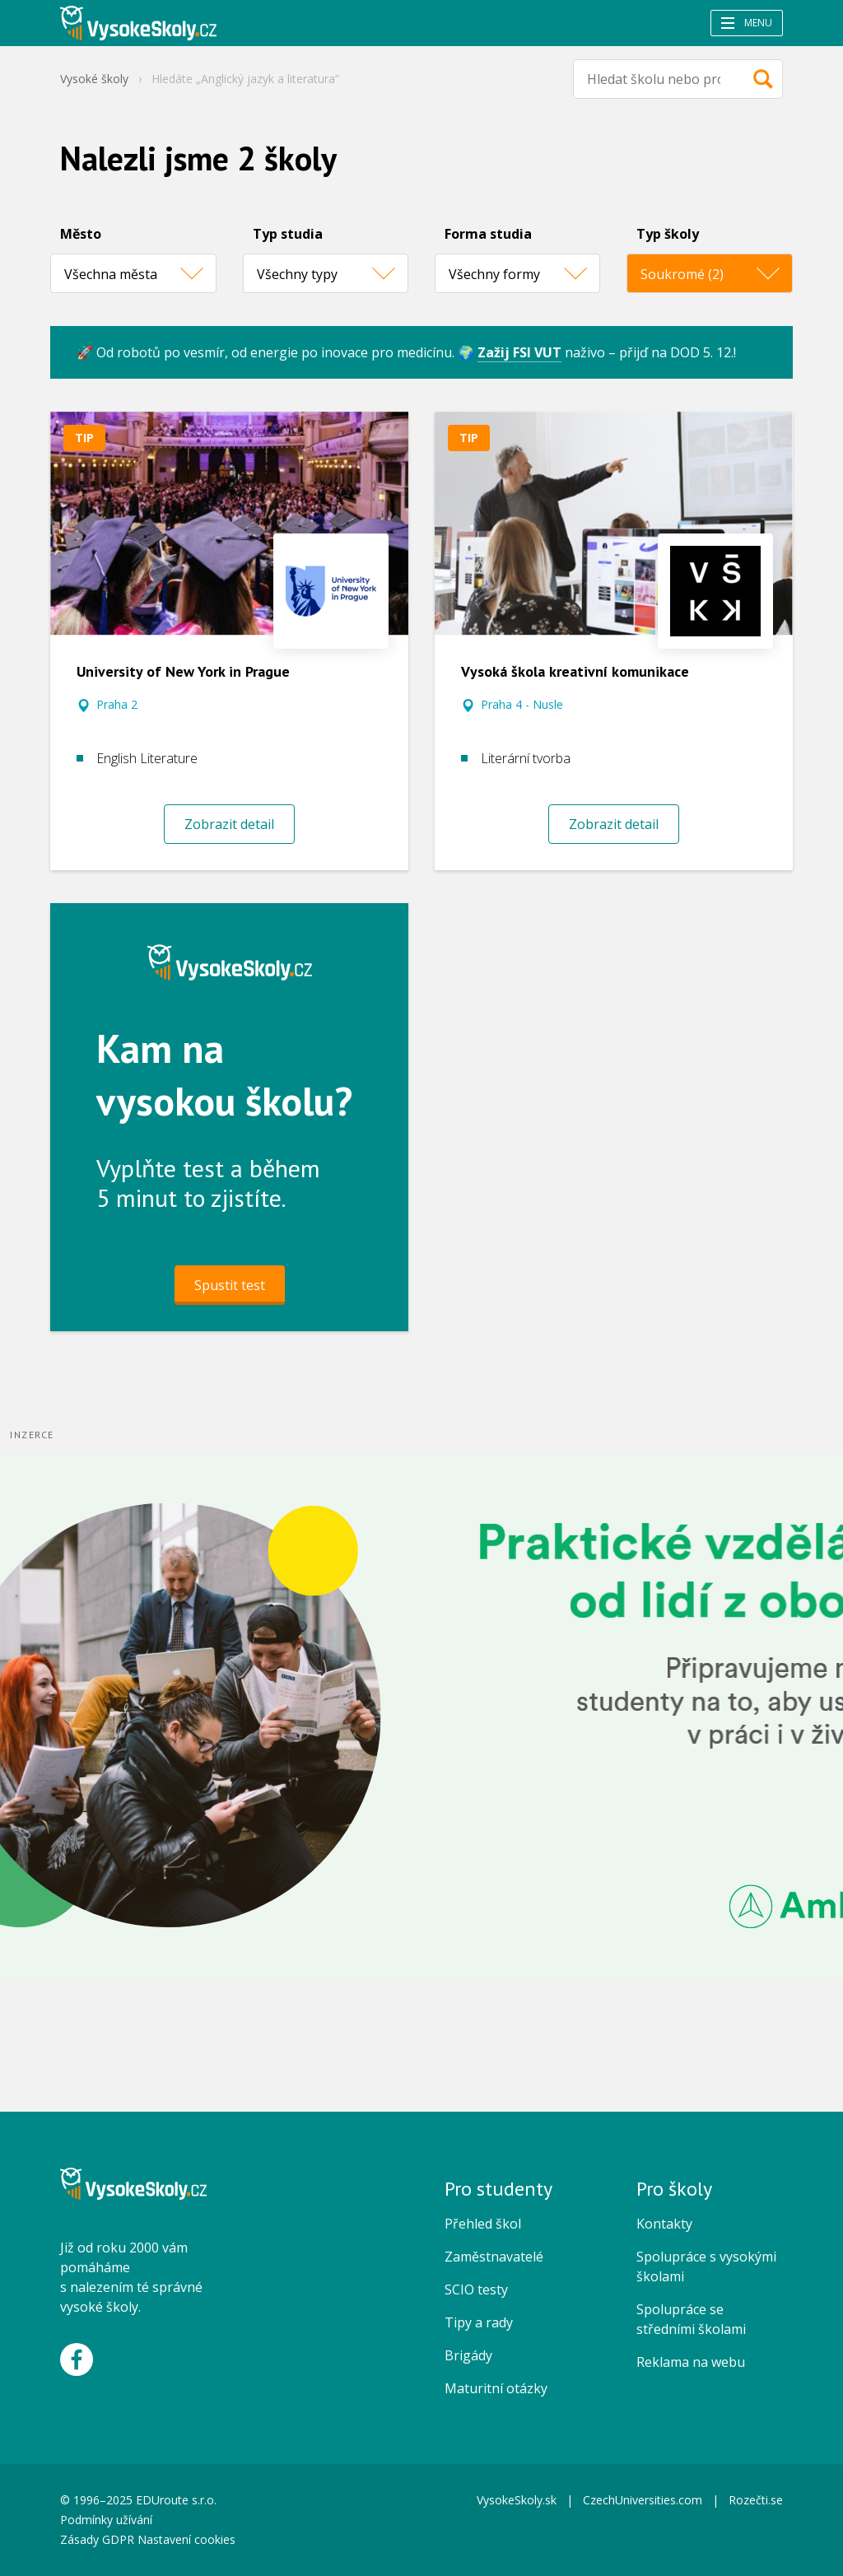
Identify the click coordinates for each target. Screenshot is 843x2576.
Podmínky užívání (108, 2519)
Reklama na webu (690, 2362)
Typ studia (288, 234)
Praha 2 (116, 704)
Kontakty (664, 2224)
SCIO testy (476, 2289)
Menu (746, 23)
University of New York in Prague (183, 671)
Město (80, 234)
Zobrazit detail (229, 824)
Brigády (468, 2355)
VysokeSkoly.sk (517, 2500)
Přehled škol (483, 2224)
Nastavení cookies (186, 2539)
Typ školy (667, 234)
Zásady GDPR (97, 2539)
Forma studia (488, 234)
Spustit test (229, 1285)
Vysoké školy (94, 78)
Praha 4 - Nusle (522, 704)
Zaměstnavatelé (494, 2257)
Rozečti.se (756, 2500)
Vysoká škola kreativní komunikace (575, 671)
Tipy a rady (479, 2322)
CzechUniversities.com (642, 2500)
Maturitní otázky (496, 2388)
